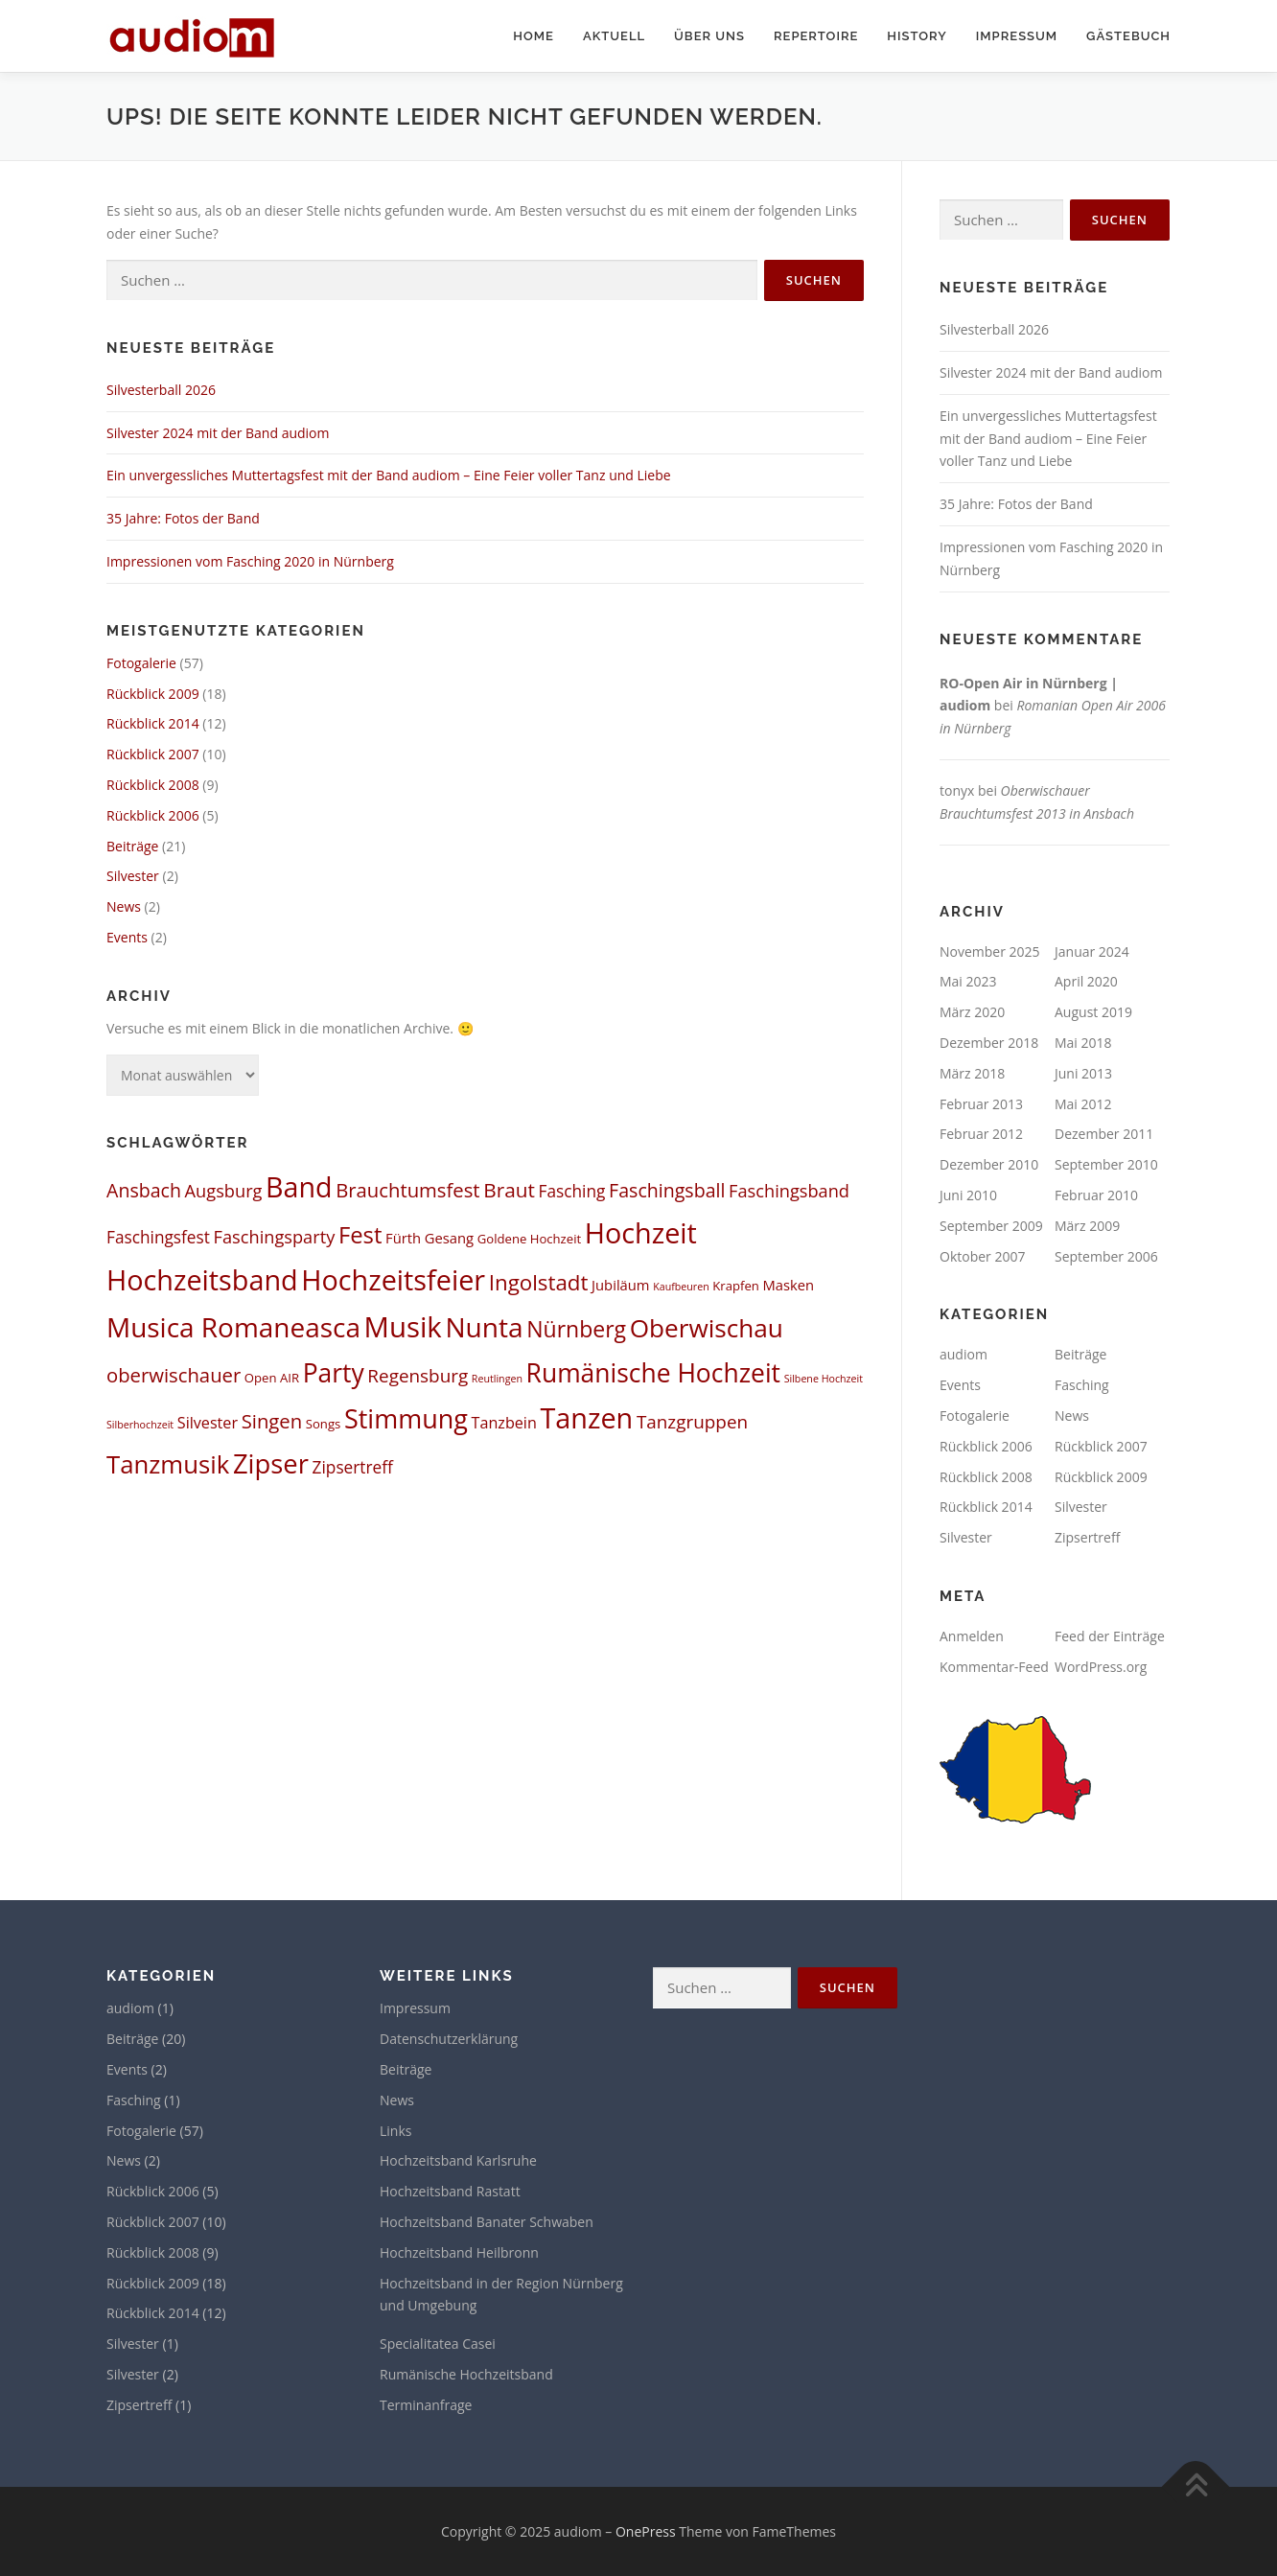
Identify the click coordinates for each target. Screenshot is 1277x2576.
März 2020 (972, 1012)
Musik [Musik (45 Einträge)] (403, 1327)
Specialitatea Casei (438, 2343)
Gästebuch (1128, 36)
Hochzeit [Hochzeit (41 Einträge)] (641, 1232)
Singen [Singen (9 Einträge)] (272, 1420)
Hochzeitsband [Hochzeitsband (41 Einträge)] (202, 1279)
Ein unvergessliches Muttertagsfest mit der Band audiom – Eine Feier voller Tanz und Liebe (388, 475)
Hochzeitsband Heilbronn (459, 2252)
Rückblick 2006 (152, 815)
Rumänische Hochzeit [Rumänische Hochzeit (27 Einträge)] (653, 1373)
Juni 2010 (968, 1195)
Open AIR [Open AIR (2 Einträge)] (271, 1377)
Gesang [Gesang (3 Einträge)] (449, 1237)
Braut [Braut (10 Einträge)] (509, 1189)
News (123, 906)
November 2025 (990, 951)
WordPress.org (1101, 1667)
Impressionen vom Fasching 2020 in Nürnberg (250, 561)
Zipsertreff (1087, 1537)
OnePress (645, 2531)
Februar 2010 (1096, 1195)
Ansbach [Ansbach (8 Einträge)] (143, 1190)
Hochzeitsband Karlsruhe (458, 2160)
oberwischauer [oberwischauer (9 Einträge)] (173, 1374)
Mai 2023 (968, 981)
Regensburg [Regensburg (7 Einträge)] (417, 1375)
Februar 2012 (981, 1134)
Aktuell (614, 36)
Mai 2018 (1083, 1042)
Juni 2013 (1083, 1073)
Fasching (1082, 1385)
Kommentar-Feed (994, 1667)
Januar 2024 (1092, 951)
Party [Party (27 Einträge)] (333, 1373)
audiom (963, 1354)
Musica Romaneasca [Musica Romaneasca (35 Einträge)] (233, 1327)
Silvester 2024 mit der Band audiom (218, 433)
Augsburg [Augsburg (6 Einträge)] (224, 1190)
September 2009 (991, 1226)
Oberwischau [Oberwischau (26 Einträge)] (706, 1328)
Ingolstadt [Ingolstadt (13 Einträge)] (539, 1282)
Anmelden (972, 1636)
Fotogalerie (141, 663)
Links (395, 2131)
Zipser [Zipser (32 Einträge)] (271, 1463)
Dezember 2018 (989, 1042)
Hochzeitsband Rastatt (450, 2191)
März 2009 (1087, 1226)
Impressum (1016, 36)
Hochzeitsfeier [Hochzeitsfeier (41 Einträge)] (393, 1279)
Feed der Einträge (1110, 1636)
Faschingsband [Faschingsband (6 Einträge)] (789, 1190)
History (916, 36)
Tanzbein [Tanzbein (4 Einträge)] (504, 1422)
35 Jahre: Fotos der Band (183, 518)
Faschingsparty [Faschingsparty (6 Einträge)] (275, 1236)
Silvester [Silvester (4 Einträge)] (207, 1422)
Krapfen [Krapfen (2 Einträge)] (735, 1285)
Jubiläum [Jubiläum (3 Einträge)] (620, 1284)
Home (533, 36)
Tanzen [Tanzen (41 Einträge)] (586, 1417)
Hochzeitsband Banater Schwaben (486, 2222)
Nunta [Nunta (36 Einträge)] (483, 1327)
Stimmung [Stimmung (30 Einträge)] (406, 1418)
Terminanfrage (426, 2405)
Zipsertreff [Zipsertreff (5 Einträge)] (353, 1467)
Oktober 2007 (982, 1256)
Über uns (709, 36)
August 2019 (1093, 1012)
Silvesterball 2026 (161, 390)
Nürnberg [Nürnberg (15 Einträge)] (576, 1328)
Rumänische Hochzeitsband (466, 2374)
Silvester (132, 876)
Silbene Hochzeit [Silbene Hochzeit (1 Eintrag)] (823, 1378)
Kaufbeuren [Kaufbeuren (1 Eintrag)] (680, 1286)
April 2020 (1086, 981)
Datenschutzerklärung (449, 2039)
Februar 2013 (981, 1104)
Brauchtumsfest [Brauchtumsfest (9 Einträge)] (407, 1189)
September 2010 (1106, 1164)
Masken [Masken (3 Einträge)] (789, 1284)
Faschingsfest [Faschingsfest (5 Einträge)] (158, 1237)
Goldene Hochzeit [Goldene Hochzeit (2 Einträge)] (529, 1238)
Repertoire (816, 36)
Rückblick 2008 (152, 785)
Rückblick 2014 (152, 723)
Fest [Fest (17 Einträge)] (360, 1234)
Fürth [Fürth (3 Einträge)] (403, 1237)
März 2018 (972, 1073)
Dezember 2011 (1104, 1134)
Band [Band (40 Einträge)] (299, 1186)
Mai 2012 (1083, 1104)
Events (127, 937)
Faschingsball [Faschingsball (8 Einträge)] (667, 1190)
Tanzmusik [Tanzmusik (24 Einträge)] (167, 1464)
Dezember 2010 (989, 1164)
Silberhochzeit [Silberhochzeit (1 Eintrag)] (140, 1424)
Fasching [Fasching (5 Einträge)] (572, 1191)
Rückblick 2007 (152, 754)
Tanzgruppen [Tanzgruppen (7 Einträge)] (692, 1421)
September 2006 (1106, 1256)
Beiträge (132, 846)
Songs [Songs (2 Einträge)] (323, 1423)
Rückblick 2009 (152, 694)
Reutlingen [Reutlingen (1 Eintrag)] (497, 1378)
